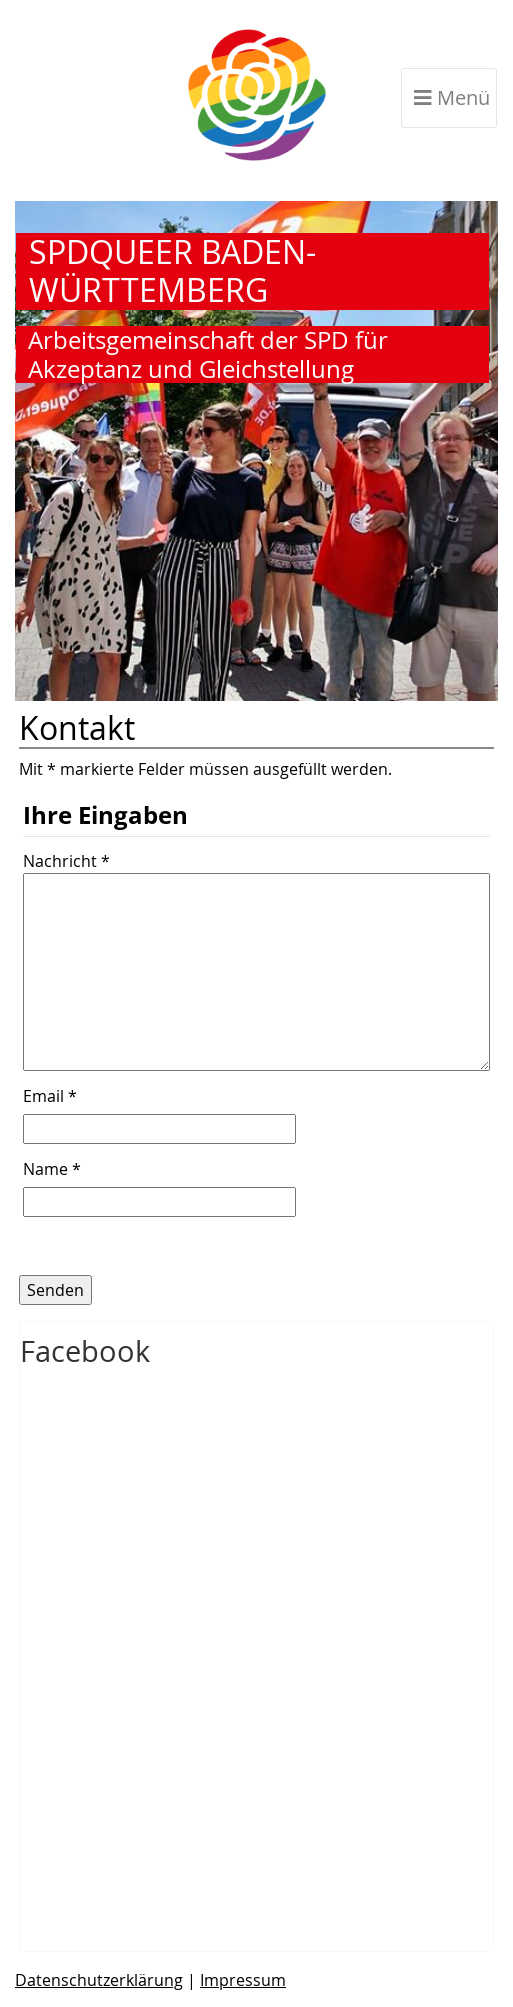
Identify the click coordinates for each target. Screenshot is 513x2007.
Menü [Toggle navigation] (452, 97)
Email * (50, 1097)
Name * (52, 1170)
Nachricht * (66, 861)
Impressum (243, 1980)
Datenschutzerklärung (99, 1980)
